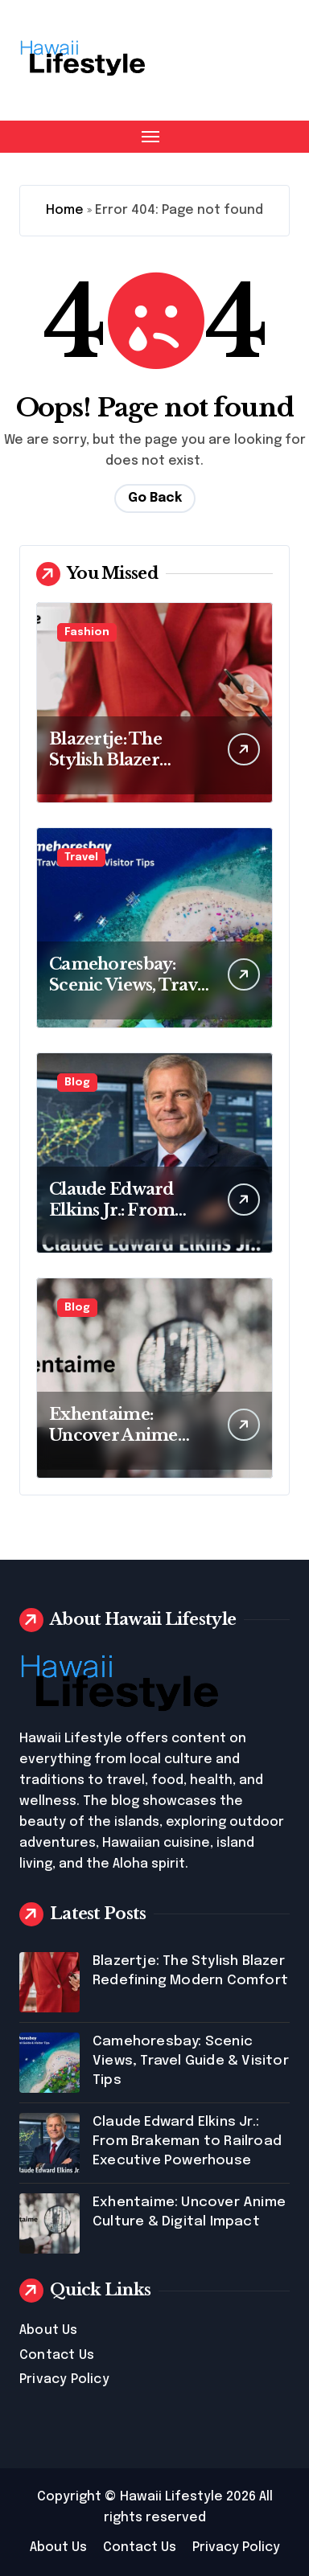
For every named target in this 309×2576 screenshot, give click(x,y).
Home (65, 210)
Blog (77, 1082)
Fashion (86, 632)
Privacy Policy (64, 2379)
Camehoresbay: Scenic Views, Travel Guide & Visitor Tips (131, 984)
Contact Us (56, 2355)
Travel (81, 857)
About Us (48, 2330)
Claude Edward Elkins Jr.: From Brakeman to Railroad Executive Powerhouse (187, 2141)
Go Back (155, 498)
